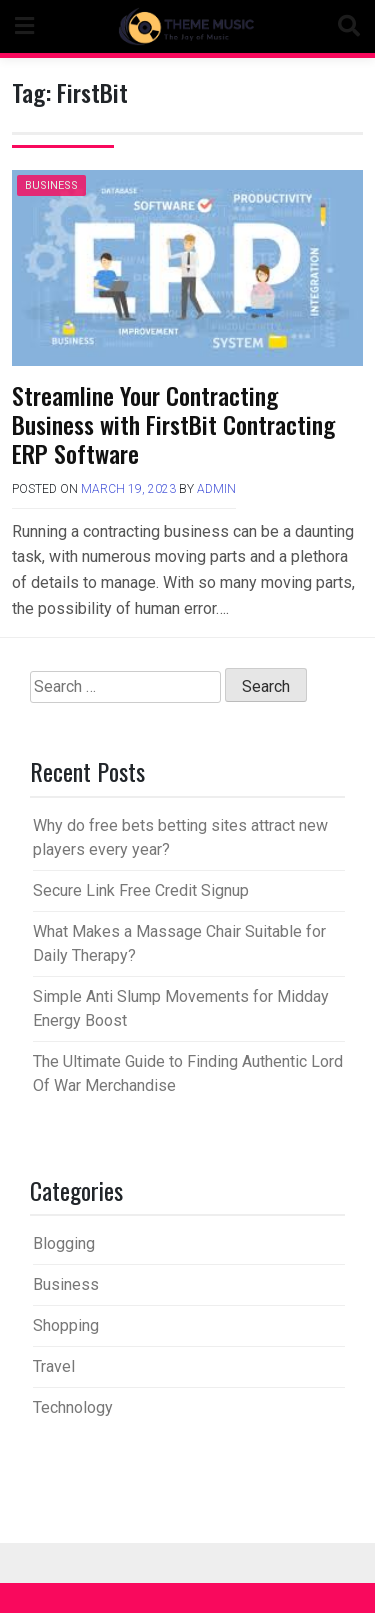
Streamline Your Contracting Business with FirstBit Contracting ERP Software (173, 424)
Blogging (64, 1243)
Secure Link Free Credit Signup (141, 890)
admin (216, 489)
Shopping (66, 1325)
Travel (54, 1366)
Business (51, 185)
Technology (73, 1407)
